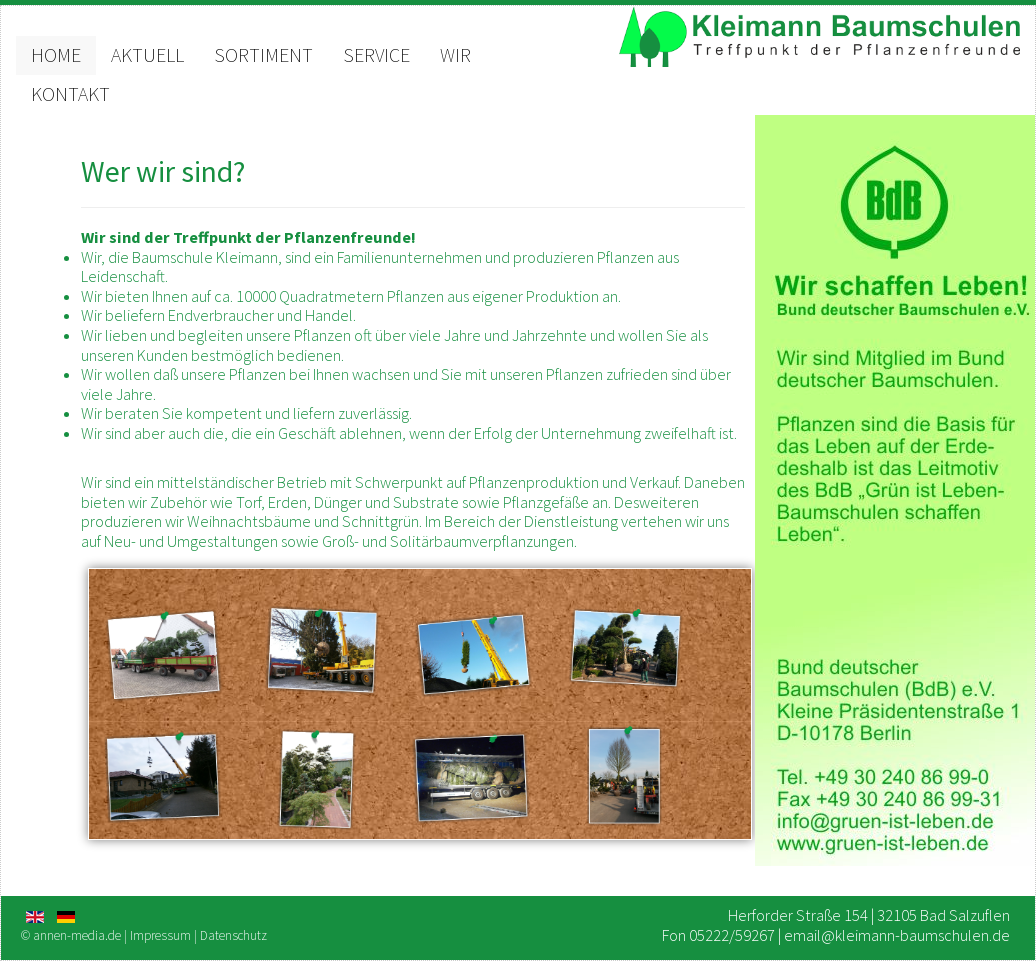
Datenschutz (233, 935)
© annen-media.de (71, 935)
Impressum (160, 935)
